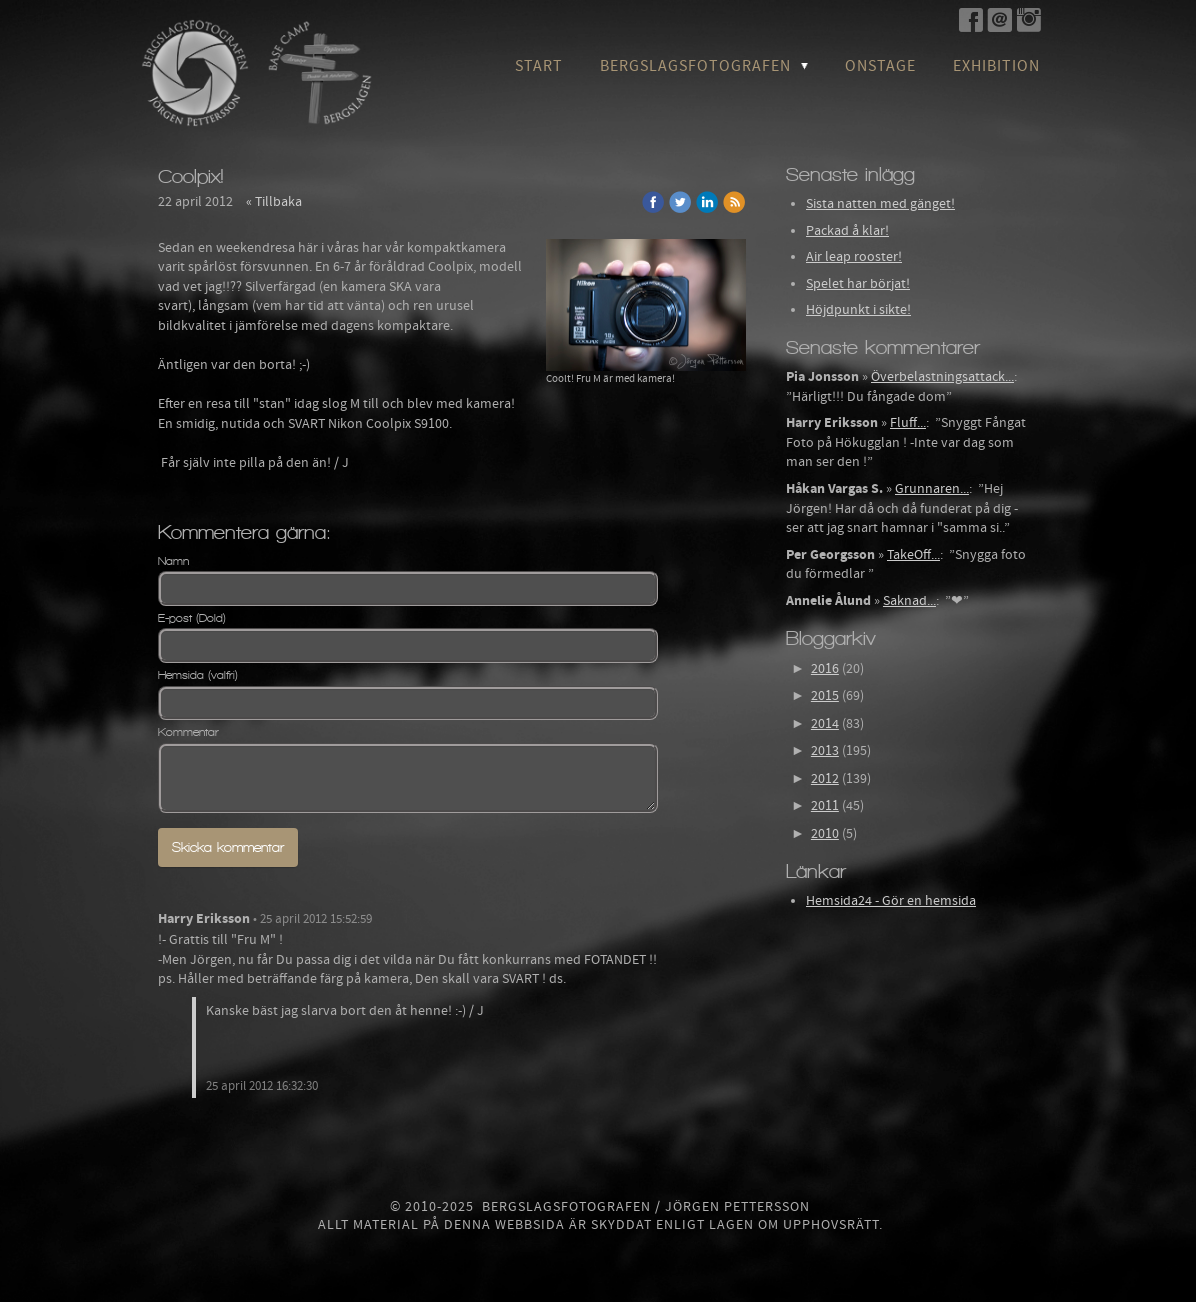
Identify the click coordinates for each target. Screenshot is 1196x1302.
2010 (825, 834)
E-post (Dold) (192, 618)
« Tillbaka (274, 202)
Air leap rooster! (854, 257)
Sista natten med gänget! (880, 204)
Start (539, 66)
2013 (825, 751)
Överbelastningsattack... (942, 377)
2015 (825, 696)
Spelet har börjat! (858, 284)
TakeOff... (913, 555)
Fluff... (908, 423)
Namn (173, 561)
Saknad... (909, 601)
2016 (825, 669)
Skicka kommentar (228, 847)
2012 (825, 779)
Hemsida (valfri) (198, 675)
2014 (825, 724)
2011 (825, 806)
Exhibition (996, 66)
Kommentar (188, 732)
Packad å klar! (847, 231)
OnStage (880, 66)
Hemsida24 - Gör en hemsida (891, 901)
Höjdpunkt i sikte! (858, 310)
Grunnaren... (932, 489)
